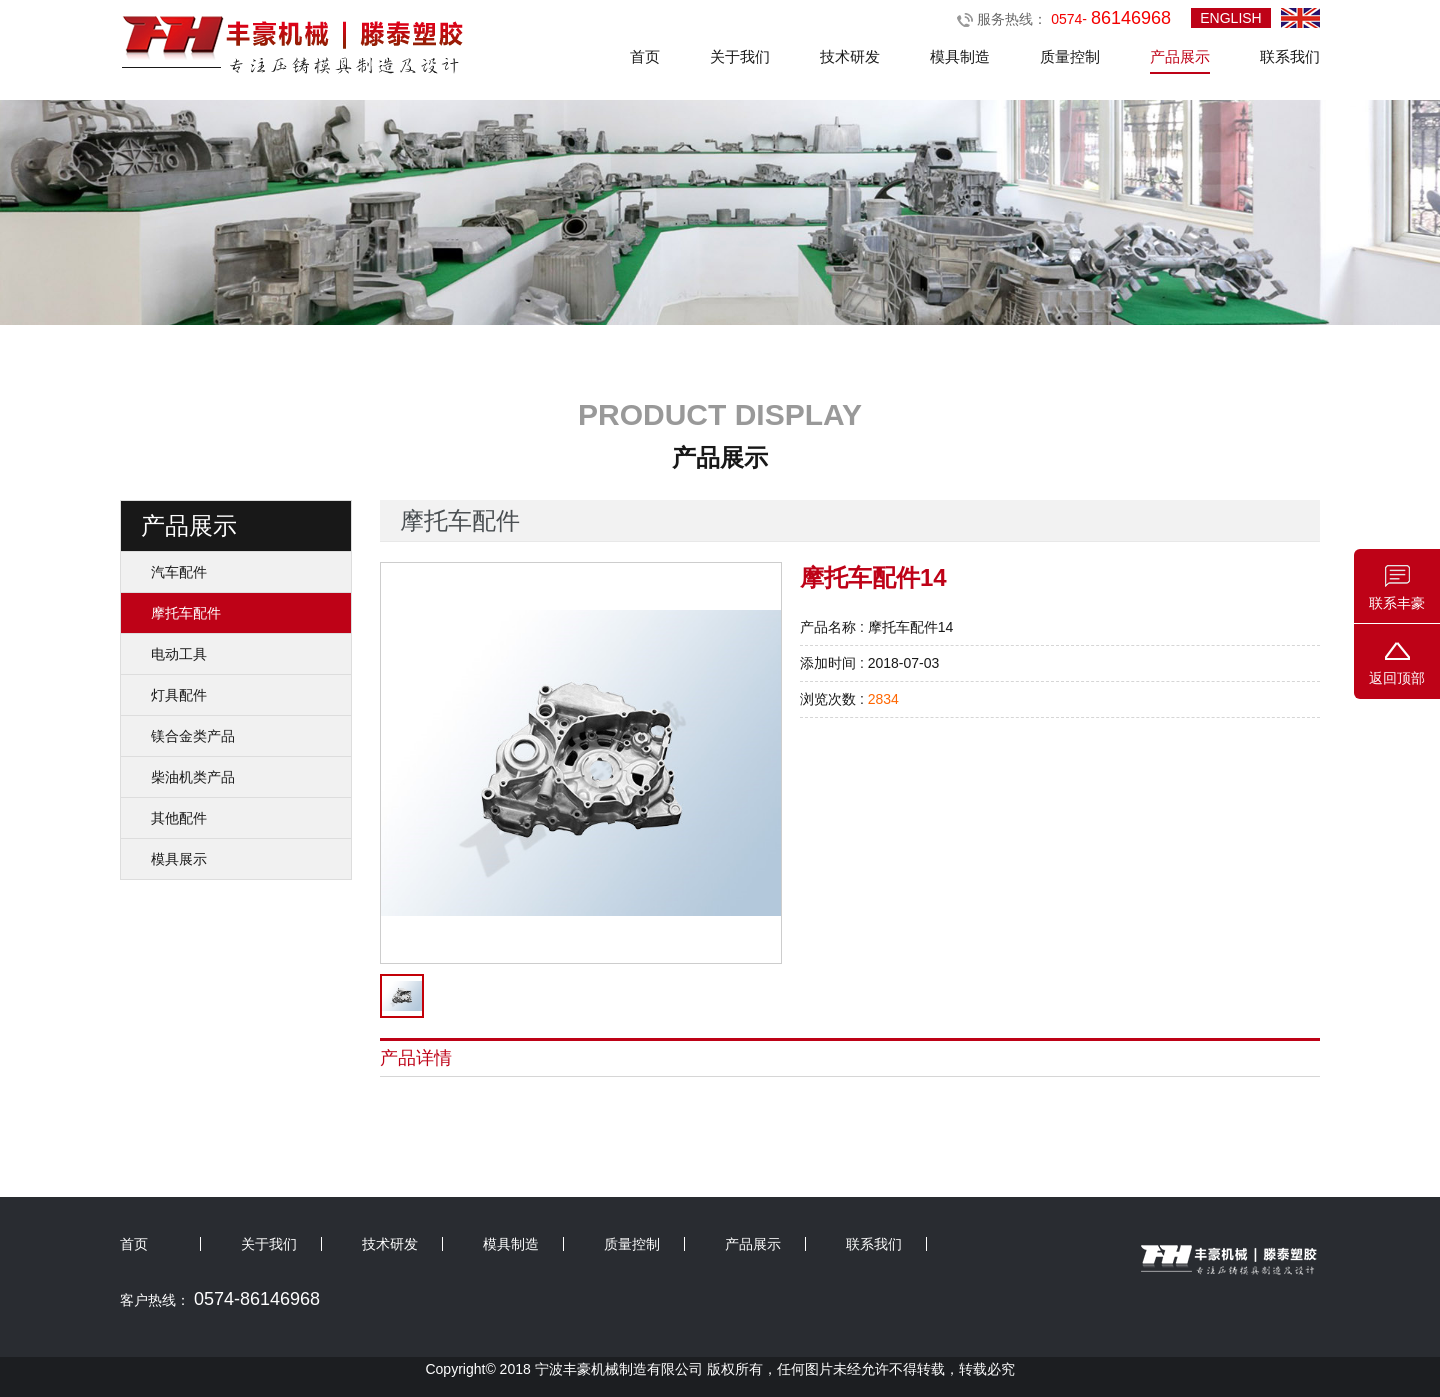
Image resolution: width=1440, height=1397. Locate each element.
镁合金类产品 (193, 736)
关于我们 (740, 56)
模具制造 (960, 56)
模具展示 (179, 859)
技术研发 (850, 56)
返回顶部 (1397, 678)
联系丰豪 (1397, 603)
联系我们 (1290, 56)
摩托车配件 (186, 613)
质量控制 (1070, 56)
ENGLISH (1230, 18)
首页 (645, 56)
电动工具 (179, 654)
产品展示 (1180, 56)
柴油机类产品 (193, 777)
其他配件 (179, 818)
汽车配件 (179, 572)
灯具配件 (179, 695)
